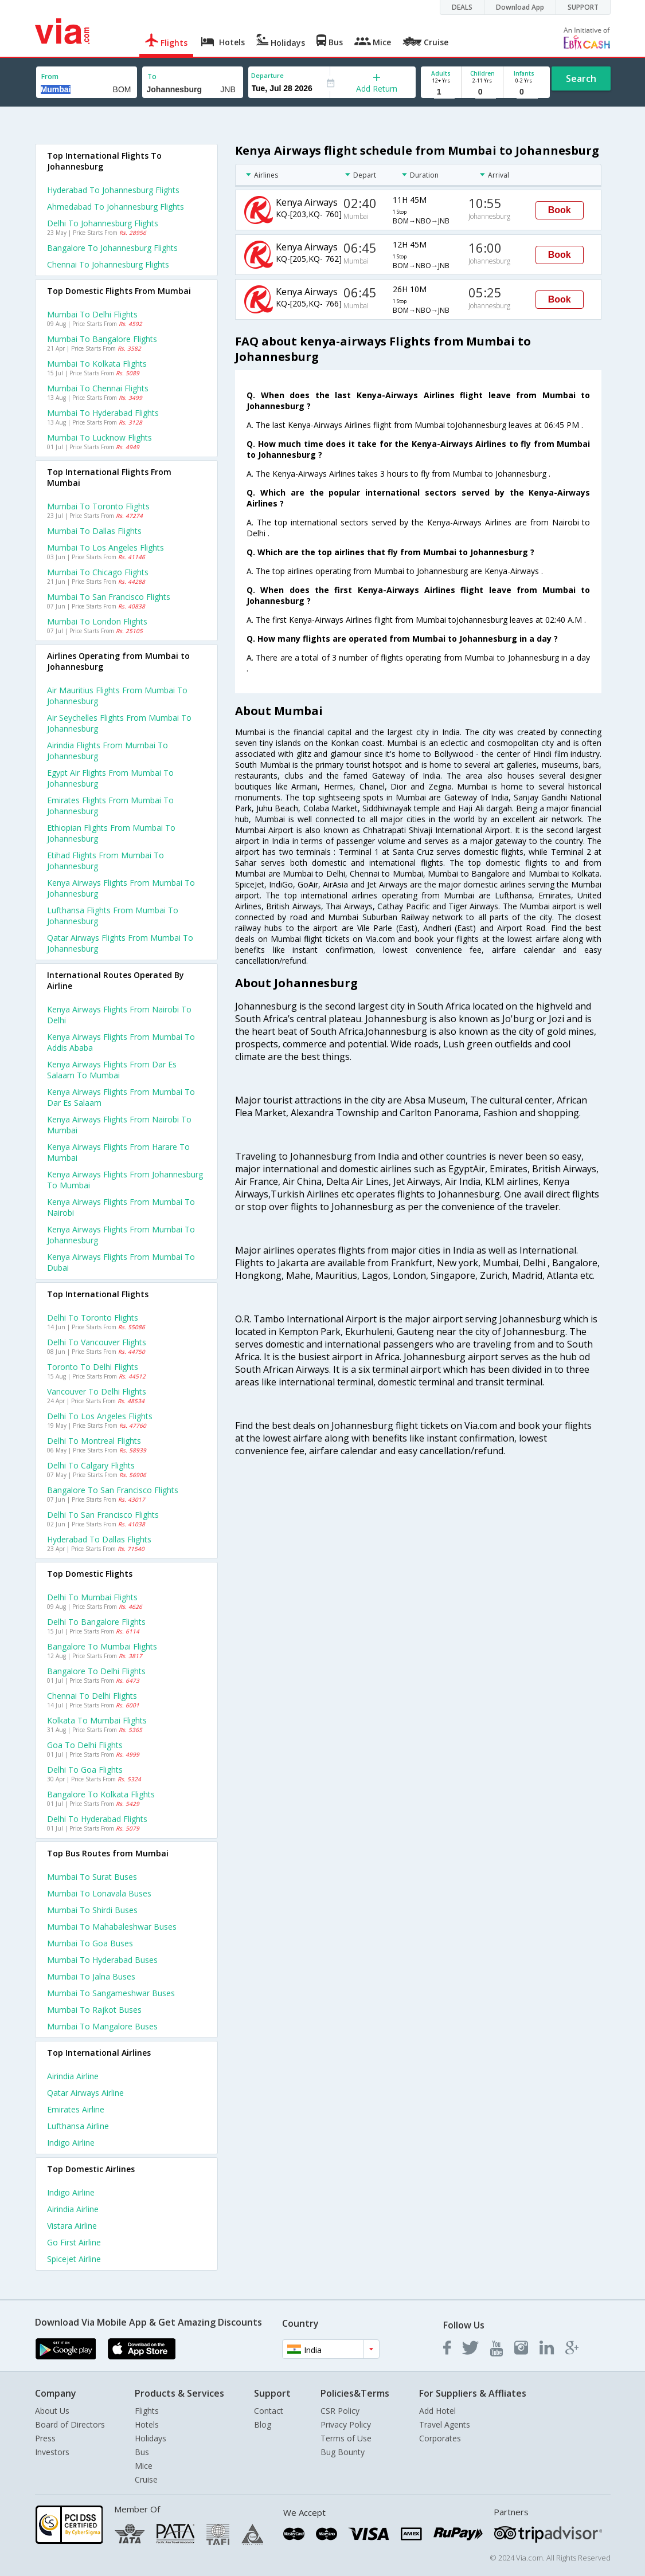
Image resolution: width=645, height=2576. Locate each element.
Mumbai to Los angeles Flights (105, 547)
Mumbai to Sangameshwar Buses (111, 1993)
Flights (147, 2410)
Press (45, 2438)
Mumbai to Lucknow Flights (99, 437)
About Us (52, 2410)
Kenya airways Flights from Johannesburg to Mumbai (125, 1180)
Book (559, 210)
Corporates (440, 2438)
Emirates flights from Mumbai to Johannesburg (110, 805)
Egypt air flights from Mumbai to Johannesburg (110, 778)
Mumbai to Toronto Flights (98, 506)
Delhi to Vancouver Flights (96, 1342)
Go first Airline (74, 2242)
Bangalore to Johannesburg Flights (112, 247)
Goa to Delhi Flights (85, 1744)
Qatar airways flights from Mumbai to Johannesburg (120, 943)
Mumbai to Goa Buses (90, 1943)
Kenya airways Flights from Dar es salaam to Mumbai (112, 1070)
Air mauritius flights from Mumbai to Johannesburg (117, 695)
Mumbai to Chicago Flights (97, 572)
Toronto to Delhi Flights (92, 1366)
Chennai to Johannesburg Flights (108, 264)
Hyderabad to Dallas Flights (99, 1539)
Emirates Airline (75, 2109)
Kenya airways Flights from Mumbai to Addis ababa (121, 1042)
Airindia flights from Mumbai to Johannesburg (107, 750)
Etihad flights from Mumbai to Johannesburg (105, 860)
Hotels (147, 2424)
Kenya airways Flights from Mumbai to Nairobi (121, 1207)
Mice (144, 2465)
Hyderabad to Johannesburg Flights (113, 189)
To (152, 76)
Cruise (146, 2479)
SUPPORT (583, 7)
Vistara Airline (72, 2225)
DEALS (462, 7)
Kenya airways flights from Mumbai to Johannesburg (121, 888)
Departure (267, 75)
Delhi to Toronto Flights (92, 1317)
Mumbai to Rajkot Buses (94, 2009)
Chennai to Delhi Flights (92, 1695)
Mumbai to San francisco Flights (108, 596)
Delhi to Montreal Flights (94, 1440)
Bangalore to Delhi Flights (96, 1671)
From (49, 76)
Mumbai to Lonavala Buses (99, 1893)
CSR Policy (339, 2410)
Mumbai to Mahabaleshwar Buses (112, 1926)
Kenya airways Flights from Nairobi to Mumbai (119, 1125)
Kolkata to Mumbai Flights (97, 1720)
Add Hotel (437, 2410)
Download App (520, 7)
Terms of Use (346, 2438)
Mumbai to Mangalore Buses (102, 2026)
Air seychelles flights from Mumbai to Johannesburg (119, 723)
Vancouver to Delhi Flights (96, 1391)
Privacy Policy (345, 2424)
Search (581, 78)
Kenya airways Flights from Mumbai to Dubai (121, 1262)
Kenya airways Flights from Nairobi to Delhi (119, 1015)
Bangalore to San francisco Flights (112, 1490)
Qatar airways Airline (85, 2092)
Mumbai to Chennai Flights (97, 388)
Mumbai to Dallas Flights (94, 530)
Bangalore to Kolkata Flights (101, 1794)
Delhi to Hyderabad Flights (97, 1818)
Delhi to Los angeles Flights (100, 1416)
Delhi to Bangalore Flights (96, 1621)
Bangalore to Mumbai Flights (102, 1646)
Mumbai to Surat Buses (92, 1876)
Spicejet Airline (74, 2258)
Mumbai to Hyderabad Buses (102, 1959)
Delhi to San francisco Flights (103, 1514)
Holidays (150, 2438)
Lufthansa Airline (78, 2126)
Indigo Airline (71, 2142)
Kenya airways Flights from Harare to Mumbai (118, 1152)
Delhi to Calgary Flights (91, 1465)
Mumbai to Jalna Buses (91, 1976)
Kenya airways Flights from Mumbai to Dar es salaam (121, 1097)
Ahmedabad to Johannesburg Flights (115, 206)
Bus (142, 2452)
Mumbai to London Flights (97, 621)
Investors (52, 2452)
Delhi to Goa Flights (85, 1769)
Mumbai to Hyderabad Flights (103, 412)
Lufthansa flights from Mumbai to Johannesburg (112, 915)
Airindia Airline (73, 2076)
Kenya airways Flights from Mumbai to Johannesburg (121, 1235)
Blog (262, 2424)
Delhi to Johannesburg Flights (102, 223)
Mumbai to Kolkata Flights (97, 363)
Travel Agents (444, 2424)
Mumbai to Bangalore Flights (102, 338)
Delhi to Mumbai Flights (92, 1597)
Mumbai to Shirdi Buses (92, 1909)
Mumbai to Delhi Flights (92, 314)
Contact (268, 2410)
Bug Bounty (342, 2452)
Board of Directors (70, 2424)
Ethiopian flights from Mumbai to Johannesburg (111, 833)
